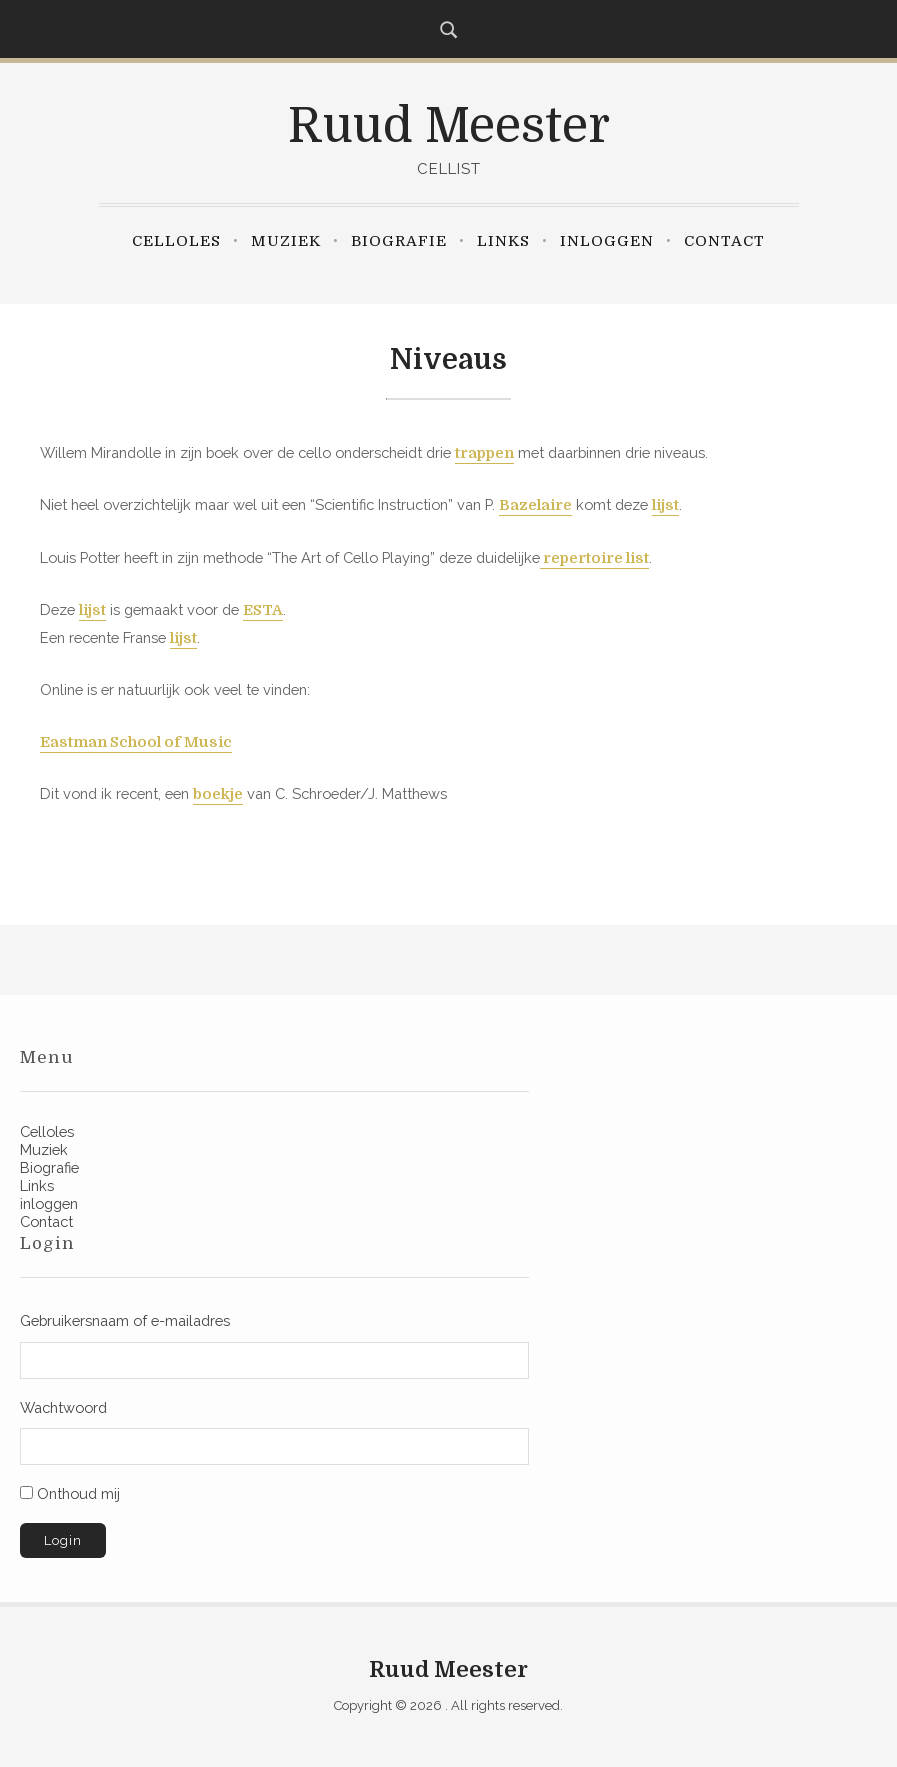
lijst (665, 505)
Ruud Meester (449, 126)
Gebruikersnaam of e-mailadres (125, 1320)
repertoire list (594, 558)
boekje (218, 794)
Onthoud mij (78, 1493)
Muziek (286, 241)
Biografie (399, 241)
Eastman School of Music (136, 742)
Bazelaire (535, 505)
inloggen (607, 241)
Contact (724, 241)
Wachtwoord (63, 1407)
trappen (484, 453)
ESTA (263, 610)
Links (503, 241)
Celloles (176, 241)
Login (63, 1540)
